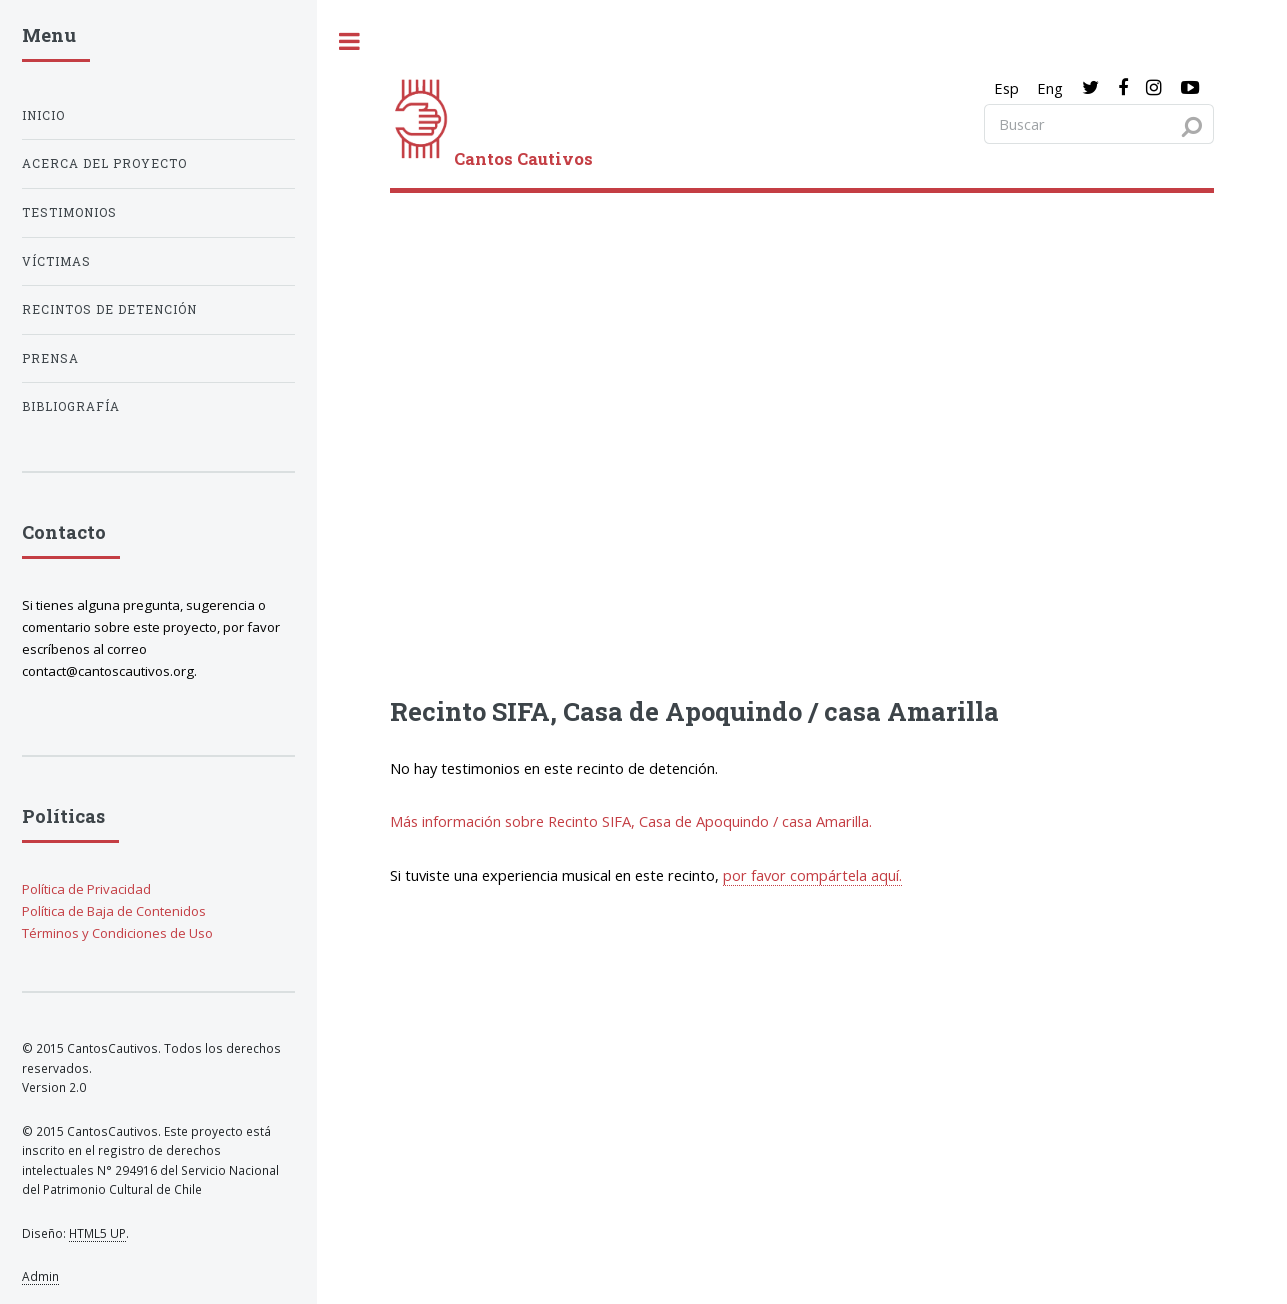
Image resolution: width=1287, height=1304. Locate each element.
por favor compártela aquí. (812, 875)
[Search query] (1099, 124)
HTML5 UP (97, 1233)
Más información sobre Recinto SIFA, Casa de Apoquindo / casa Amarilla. (631, 821)
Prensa (50, 358)
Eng (1050, 88)
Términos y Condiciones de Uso (117, 933)
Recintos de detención (109, 309)
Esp (1006, 88)
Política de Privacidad (86, 889)
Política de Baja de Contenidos (114, 911)
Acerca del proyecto (104, 163)
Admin (40, 1276)
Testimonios (69, 212)
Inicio (43, 115)
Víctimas (56, 261)
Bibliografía (71, 406)
